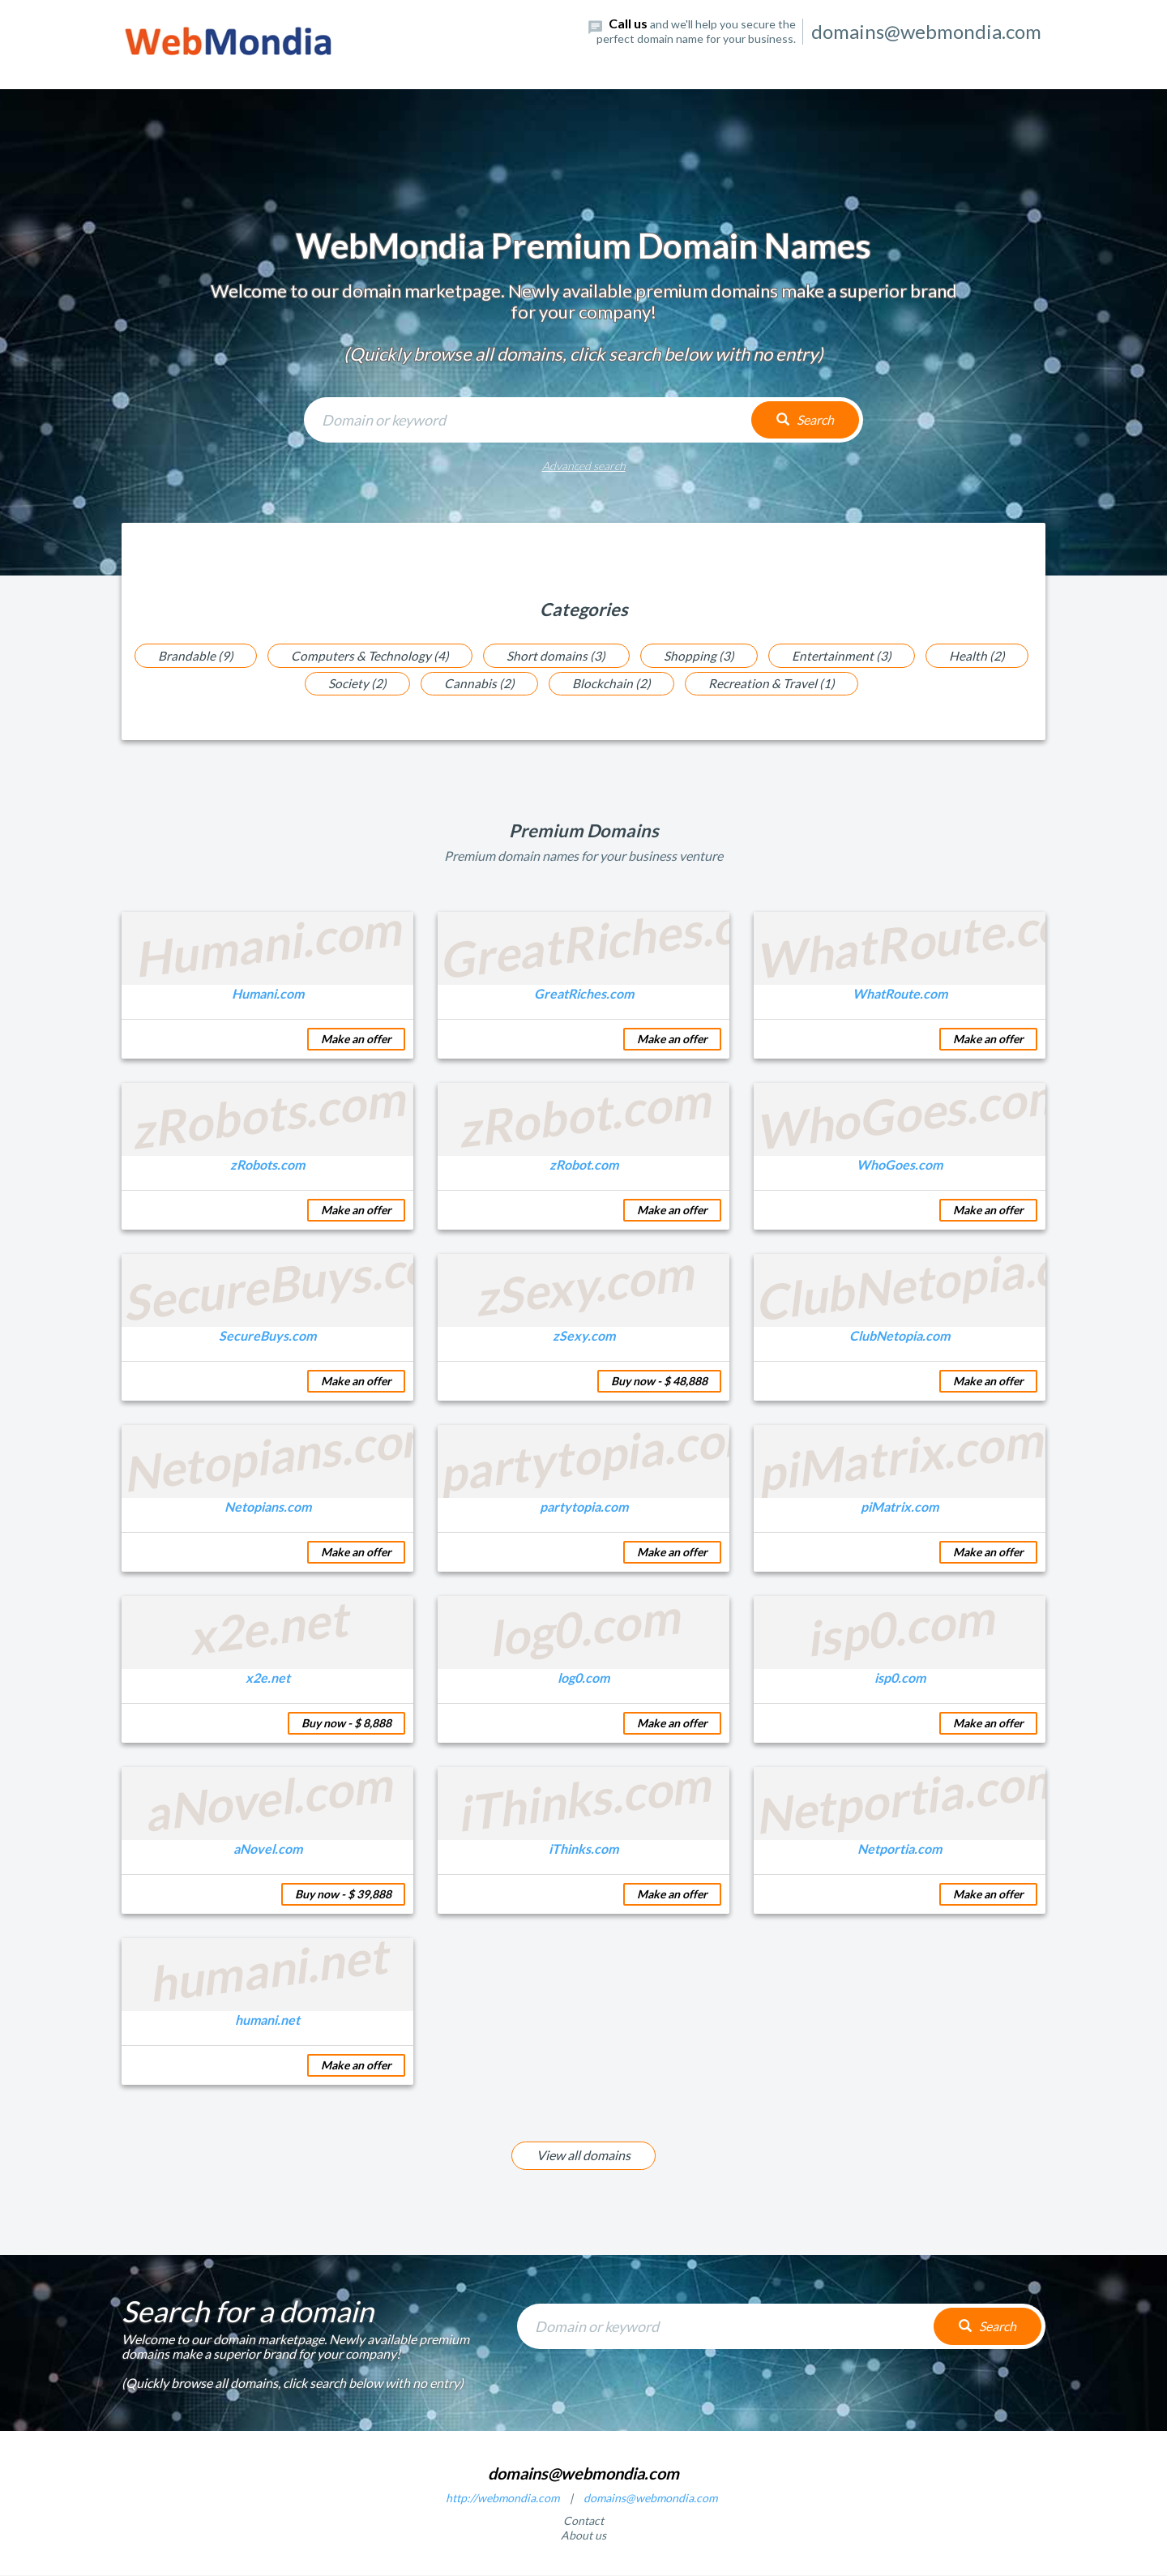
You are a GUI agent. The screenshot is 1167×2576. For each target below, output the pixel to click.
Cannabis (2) (477, 683)
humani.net (267, 2020)
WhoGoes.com (900, 1165)
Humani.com (268, 994)
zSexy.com (584, 1336)
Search (805, 419)
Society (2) (352, 683)
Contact (583, 2521)
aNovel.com (267, 1849)
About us (583, 2536)
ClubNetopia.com (899, 1336)
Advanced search (584, 466)
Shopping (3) (700, 655)
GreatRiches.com (584, 994)
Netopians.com (267, 1507)
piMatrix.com (899, 1507)
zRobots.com (267, 1165)
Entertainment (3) (846, 655)
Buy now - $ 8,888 (346, 1724)
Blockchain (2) (613, 683)
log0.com (583, 1678)
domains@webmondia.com (650, 2498)
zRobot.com (583, 1165)
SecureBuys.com (267, 1336)
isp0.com (899, 1678)
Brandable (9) (188, 655)
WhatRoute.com (900, 994)
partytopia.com (584, 1507)
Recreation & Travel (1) (776, 683)
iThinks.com (583, 1849)
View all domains (583, 2155)
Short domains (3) (555, 655)
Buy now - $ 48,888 (659, 1382)
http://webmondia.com (502, 2498)
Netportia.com (899, 1849)
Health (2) (985, 655)
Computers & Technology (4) (366, 655)
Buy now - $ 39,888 (343, 1895)
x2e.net (268, 1678)
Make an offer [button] (356, 1039)
